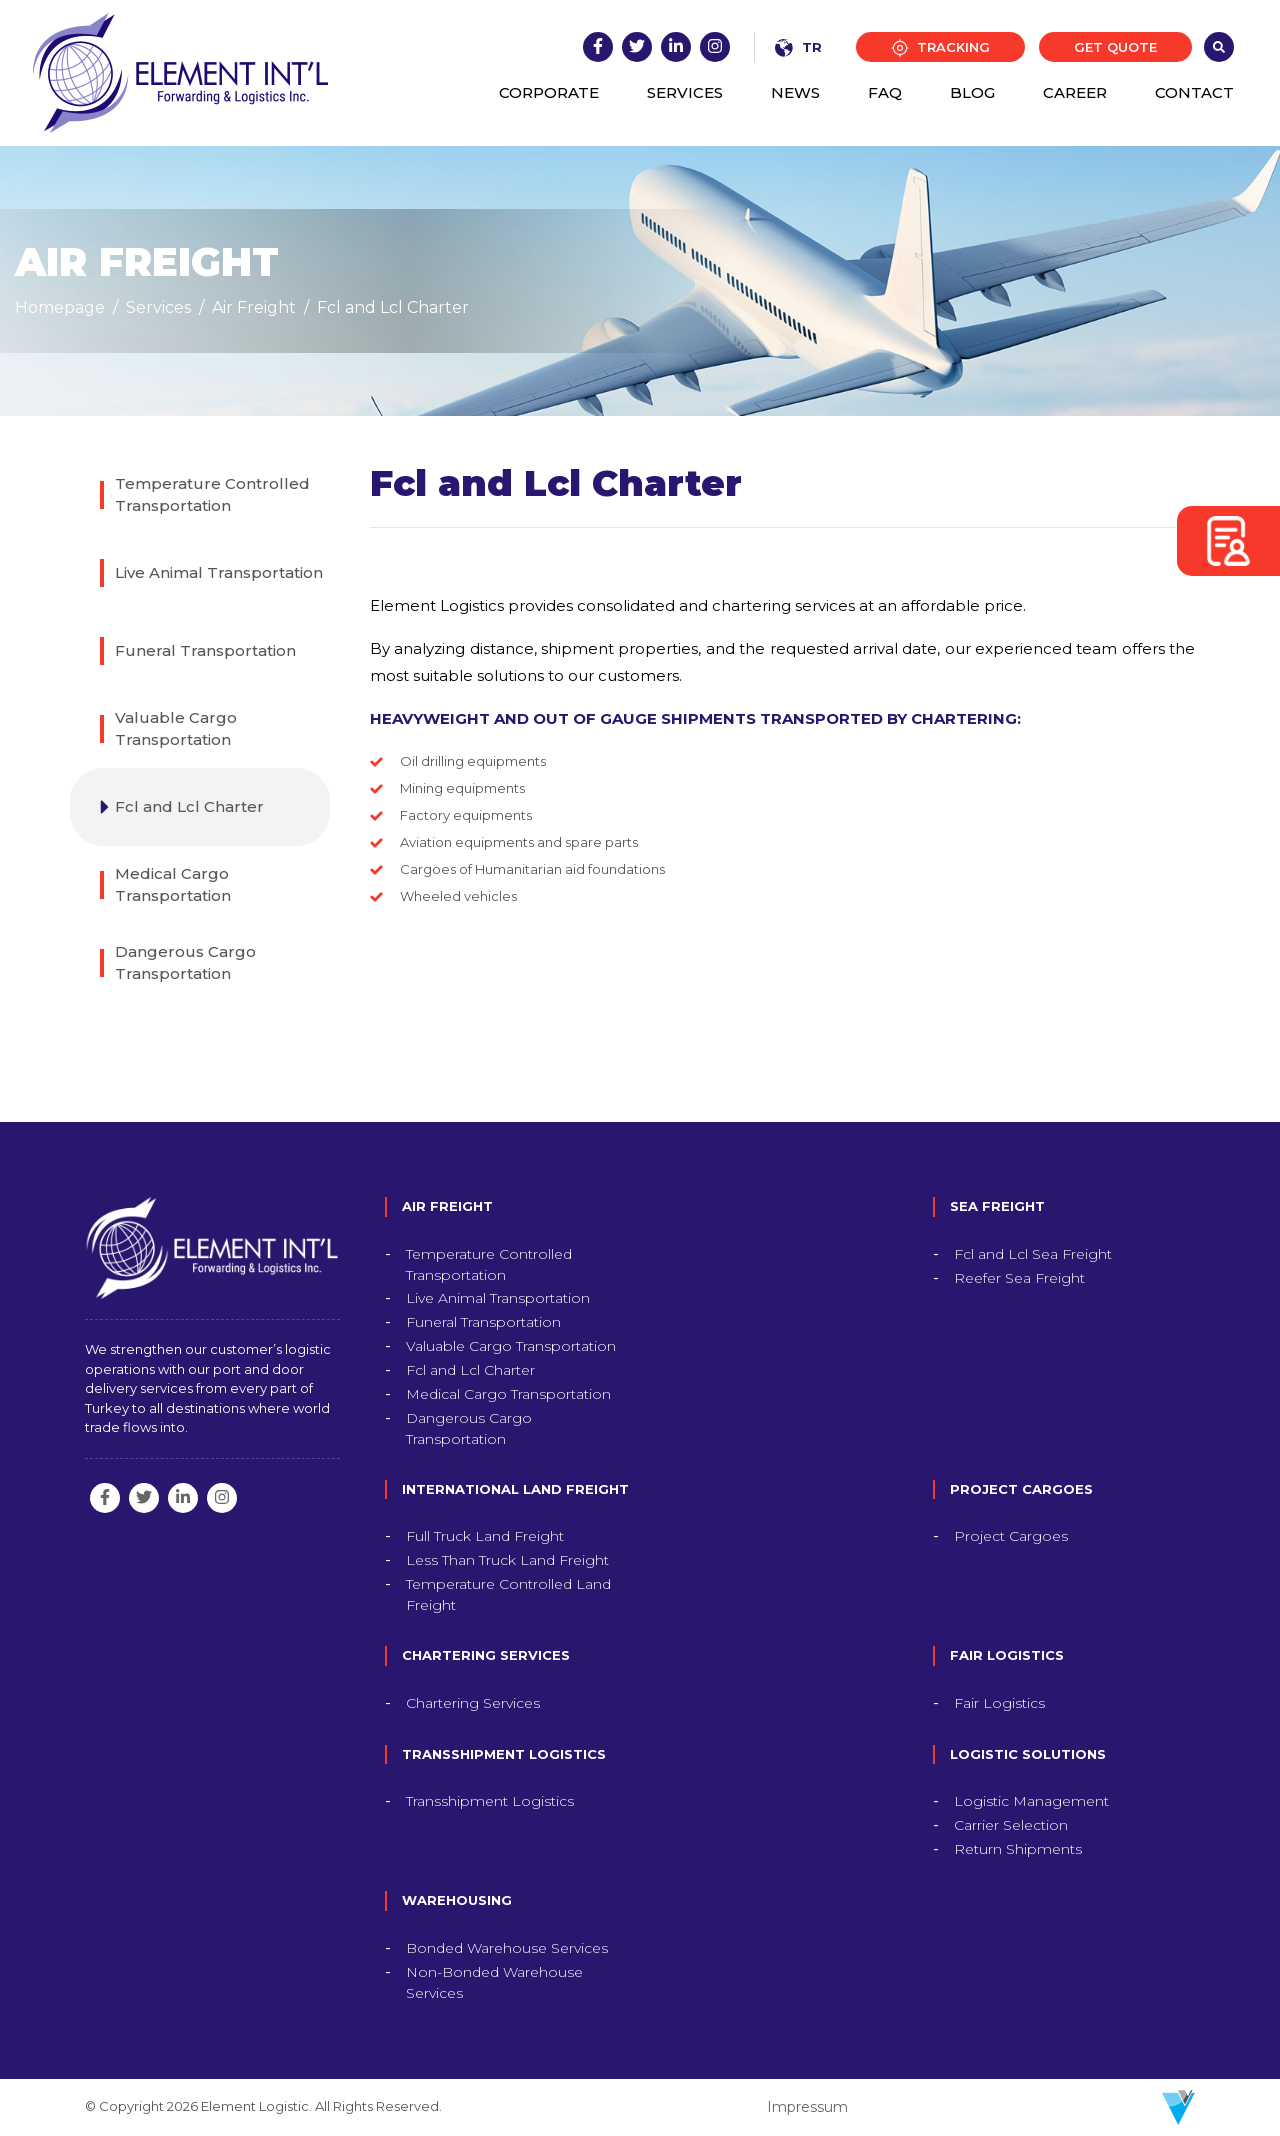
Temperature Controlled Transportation (212, 495)
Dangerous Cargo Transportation (185, 963)
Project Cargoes (1011, 1536)
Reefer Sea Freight (1019, 1278)
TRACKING (940, 48)
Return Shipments (1018, 1849)
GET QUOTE (1115, 47)
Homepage (60, 307)
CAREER (1075, 92)
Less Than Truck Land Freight (507, 1560)
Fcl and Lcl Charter (393, 307)
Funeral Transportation (205, 650)
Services (158, 307)
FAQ (885, 92)
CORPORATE (549, 92)
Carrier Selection (1011, 1825)
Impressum (807, 2107)
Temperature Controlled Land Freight (508, 1594)
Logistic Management (1031, 1801)
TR (798, 47)
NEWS (795, 92)
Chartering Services (473, 1703)
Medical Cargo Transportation (173, 885)
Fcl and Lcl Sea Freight (1033, 1254)
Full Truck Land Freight (485, 1536)
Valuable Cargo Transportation (176, 729)
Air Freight (254, 307)
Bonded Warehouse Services (507, 1948)
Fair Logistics (999, 1703)
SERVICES (685, 92)
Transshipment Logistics (490, 1801)
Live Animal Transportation (219, 572)
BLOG (972, 92)
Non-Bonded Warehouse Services (494, 1982)
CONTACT (1194, 92)
